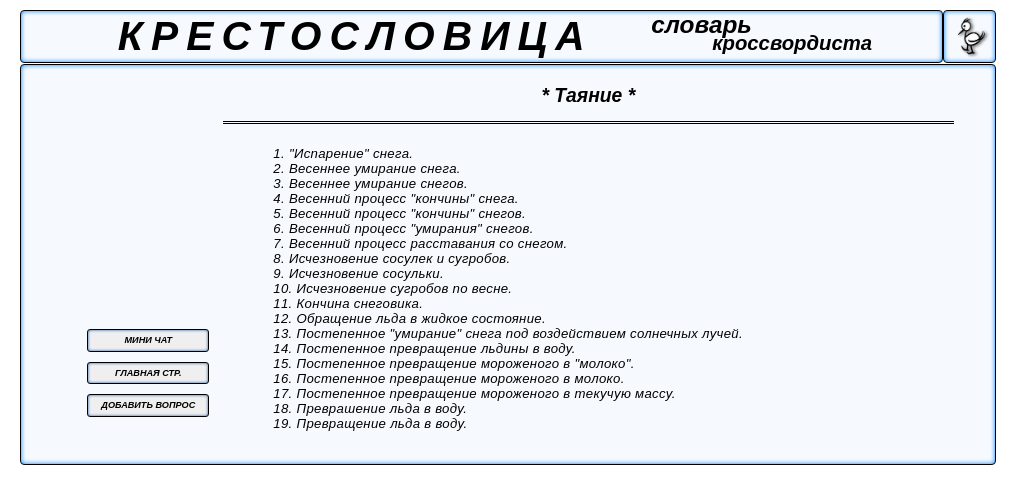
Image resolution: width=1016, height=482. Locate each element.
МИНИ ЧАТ (149, 340)
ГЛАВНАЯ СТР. (148, 373)
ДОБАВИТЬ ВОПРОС (148, 405)
